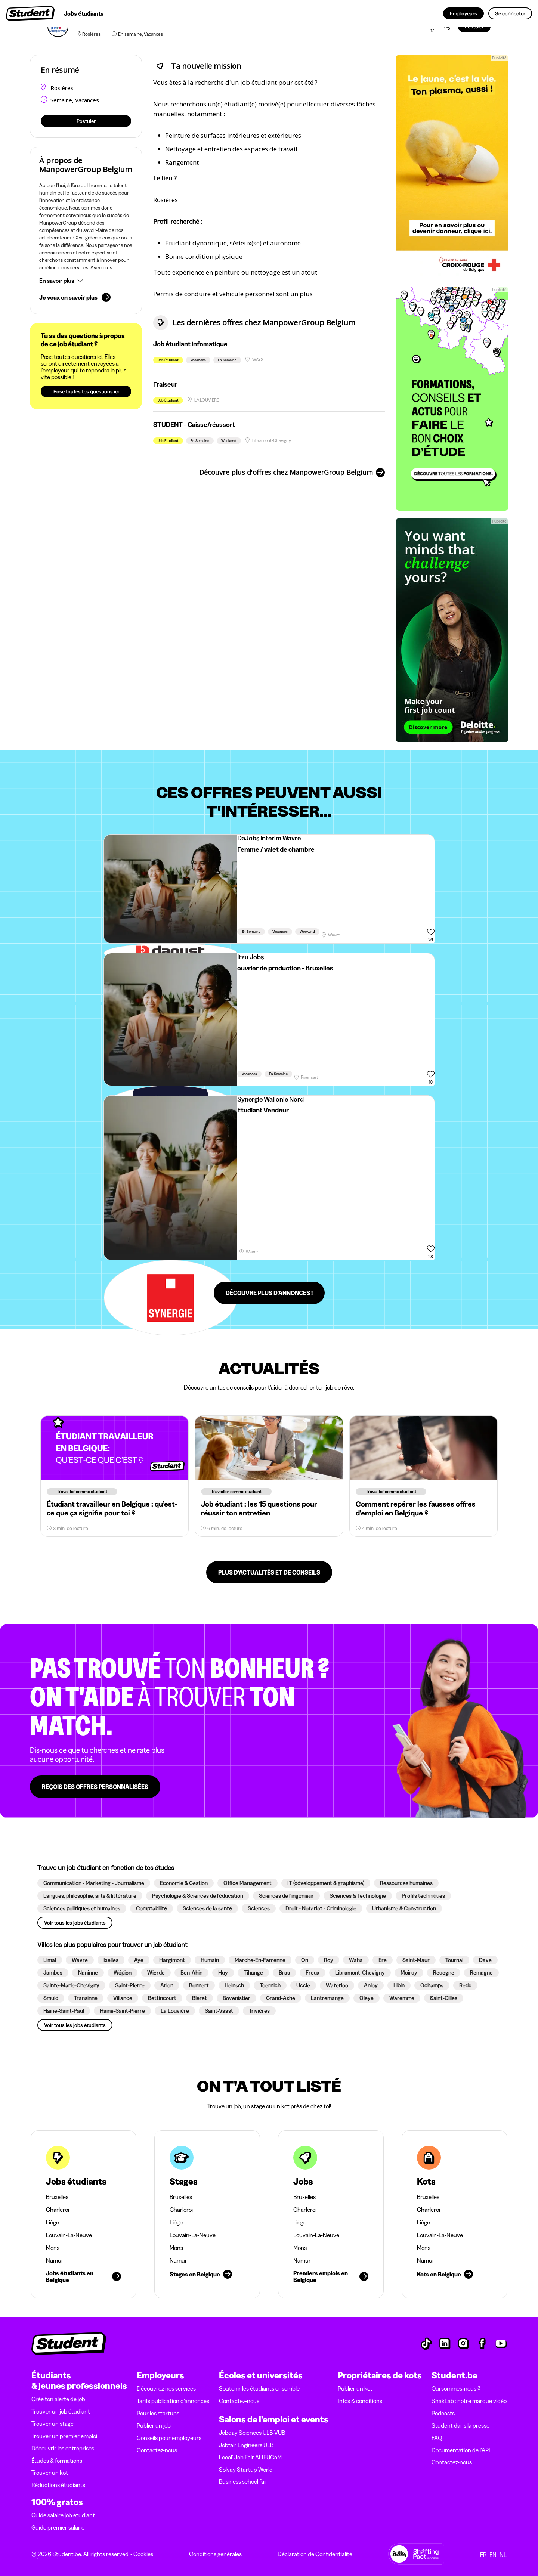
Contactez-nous (157, 2450)
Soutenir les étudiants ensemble (259, 2388)
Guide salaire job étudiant (63, 2515)
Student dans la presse (460, 2425)
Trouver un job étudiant (60, 2411)
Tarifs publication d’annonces (173, 2401)
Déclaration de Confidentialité (315, 2554)
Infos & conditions (360, 2401)
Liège (52, 2222)
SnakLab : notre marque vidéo (469, 2401)
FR (483, 2554)
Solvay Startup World (246, 2469)
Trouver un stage (52, 2423)
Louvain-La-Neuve (69, 2235)
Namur (55, 2260)
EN (493, 2554)
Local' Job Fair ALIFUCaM (250, 2457)
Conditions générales (215, 2554)
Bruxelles (57, 2197)
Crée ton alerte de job (58, 2399)
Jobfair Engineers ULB (246, 2445)
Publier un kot (355, 2388)
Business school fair (243, 2481)
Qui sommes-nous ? (456, 2388)
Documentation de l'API (461, 2450)
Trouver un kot (49, 2472)
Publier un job (154, 2425)
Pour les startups (158, 2413)
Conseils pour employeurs (169, 2438)
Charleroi (57, 2209)
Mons (52, 2247)
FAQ (437, 2438)
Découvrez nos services (166, 2388)
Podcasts (443, 2413)
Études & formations (56, 2460)
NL (503, 2554)
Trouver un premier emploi (64, 2436)
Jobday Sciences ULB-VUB (252, 2432)
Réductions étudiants (58, 2485)
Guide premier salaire (57, 2527)
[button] (86, 280)
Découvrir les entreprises (62, 2448)
